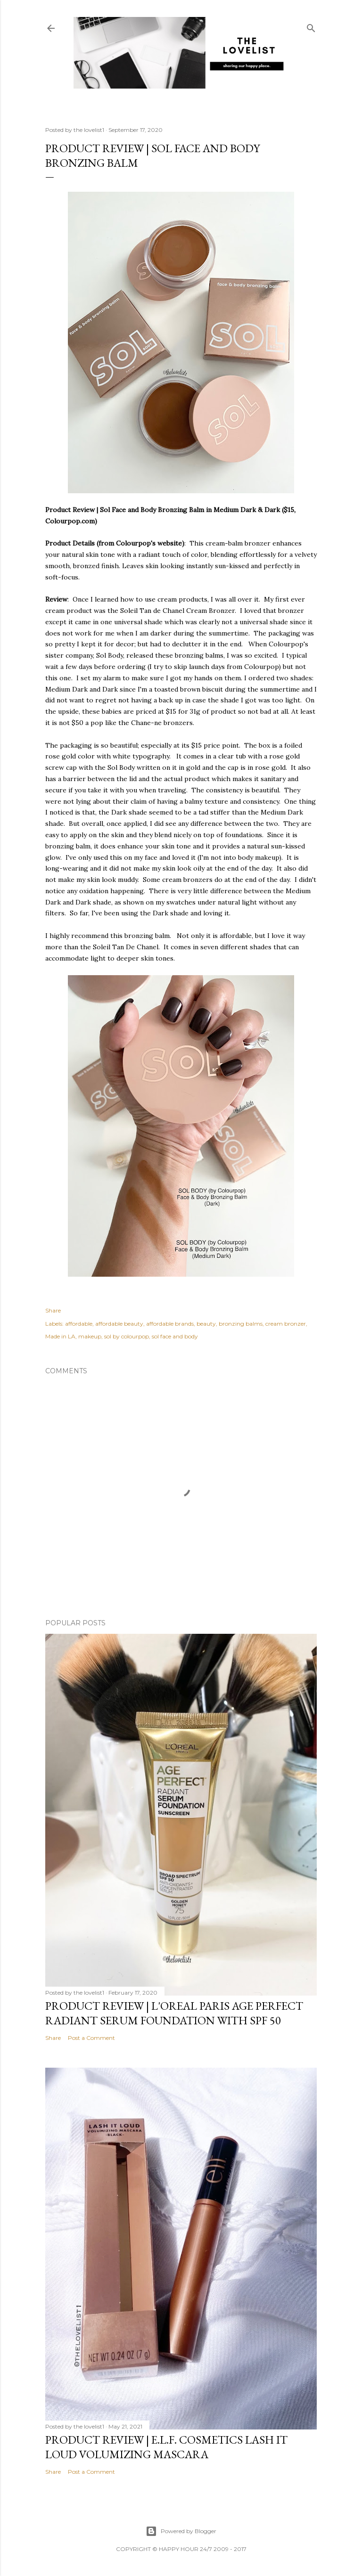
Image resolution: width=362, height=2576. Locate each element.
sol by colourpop (126, 1336)
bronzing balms (241, 1323)
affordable (78, 1323)
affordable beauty (119, 1323)
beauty (206, 1323)
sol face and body (175, 1336)
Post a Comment (91, 2037)
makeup (89, 1336)
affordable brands (170, 1323)
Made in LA (60, 1336)
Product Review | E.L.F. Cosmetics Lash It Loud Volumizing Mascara (166, 2447)
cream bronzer (285, 1323)
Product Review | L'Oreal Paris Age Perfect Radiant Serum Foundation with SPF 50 (174, 2013)
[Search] (311, 26)
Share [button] (53, 1310)
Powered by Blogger (181, 2531)
